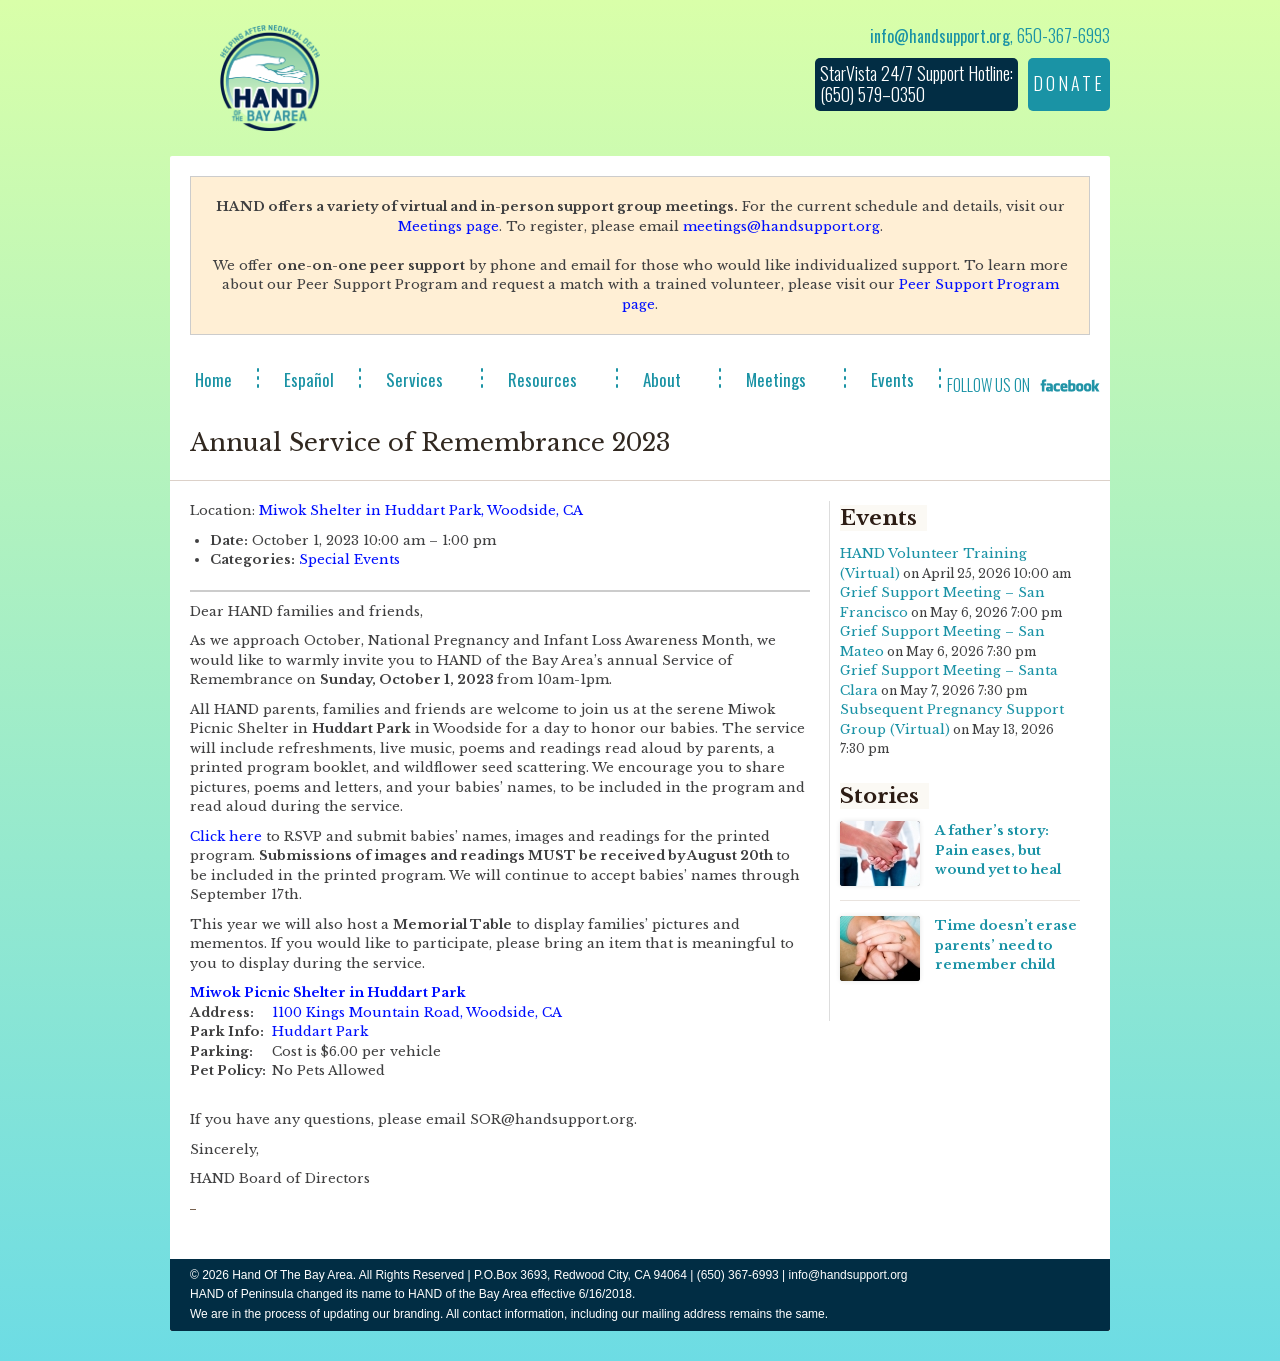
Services (414, 379)
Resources (542, 379)
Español (309, 379)
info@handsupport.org (940, 36)
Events (892, 379)
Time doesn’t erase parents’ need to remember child (1006, 945)
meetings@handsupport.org (781, 226)
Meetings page (448, 226)
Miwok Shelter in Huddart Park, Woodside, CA (421, 510)
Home (213, 379)
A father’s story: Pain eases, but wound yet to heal (998, 850)
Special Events (349, 559)
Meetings (776, 379)
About (662, 379)
